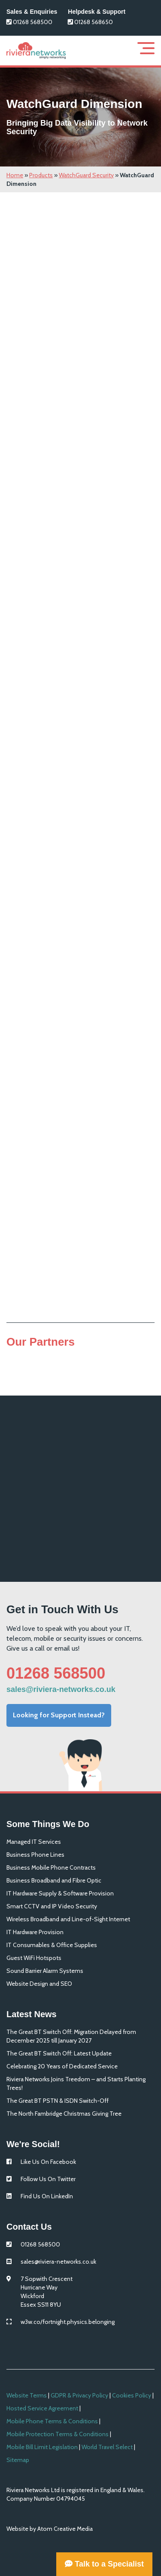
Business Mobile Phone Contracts (51, 1867)
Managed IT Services (33, 1842)
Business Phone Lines (35, 1854)
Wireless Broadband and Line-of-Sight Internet (68, 1919)
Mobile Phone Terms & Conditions (52, 2421)
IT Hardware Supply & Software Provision (60, 1893)
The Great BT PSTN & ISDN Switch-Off (57, 2101)
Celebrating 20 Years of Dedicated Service (62, 2066)
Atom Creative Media (65, 2529)
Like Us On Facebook (48, 2162)
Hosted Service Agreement (42, 2408)
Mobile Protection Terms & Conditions (57, 2434)
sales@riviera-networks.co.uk (60, 1689)
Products (41, 175)
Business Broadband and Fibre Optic (53, 1880)
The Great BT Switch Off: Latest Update (59, 2053)
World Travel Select (107, 2447)
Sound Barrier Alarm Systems (44, 1971)
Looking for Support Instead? (59, 1715)
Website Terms (26, 2395)
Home (14, 175)
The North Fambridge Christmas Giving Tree (64, 2113)
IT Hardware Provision (35, 1932)
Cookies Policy (131, 2395)
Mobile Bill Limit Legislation (42, 2447)
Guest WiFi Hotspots (33, 1958)
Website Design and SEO (39, 1983)
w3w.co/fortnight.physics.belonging (68, 2322)
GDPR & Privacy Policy (79, 2395)
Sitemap (17, 2460)
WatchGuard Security (86, 175)
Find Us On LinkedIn (47, 2196)
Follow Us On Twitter (48, 2179)
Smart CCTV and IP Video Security (51, 1906)
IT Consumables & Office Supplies (51, 1945)
